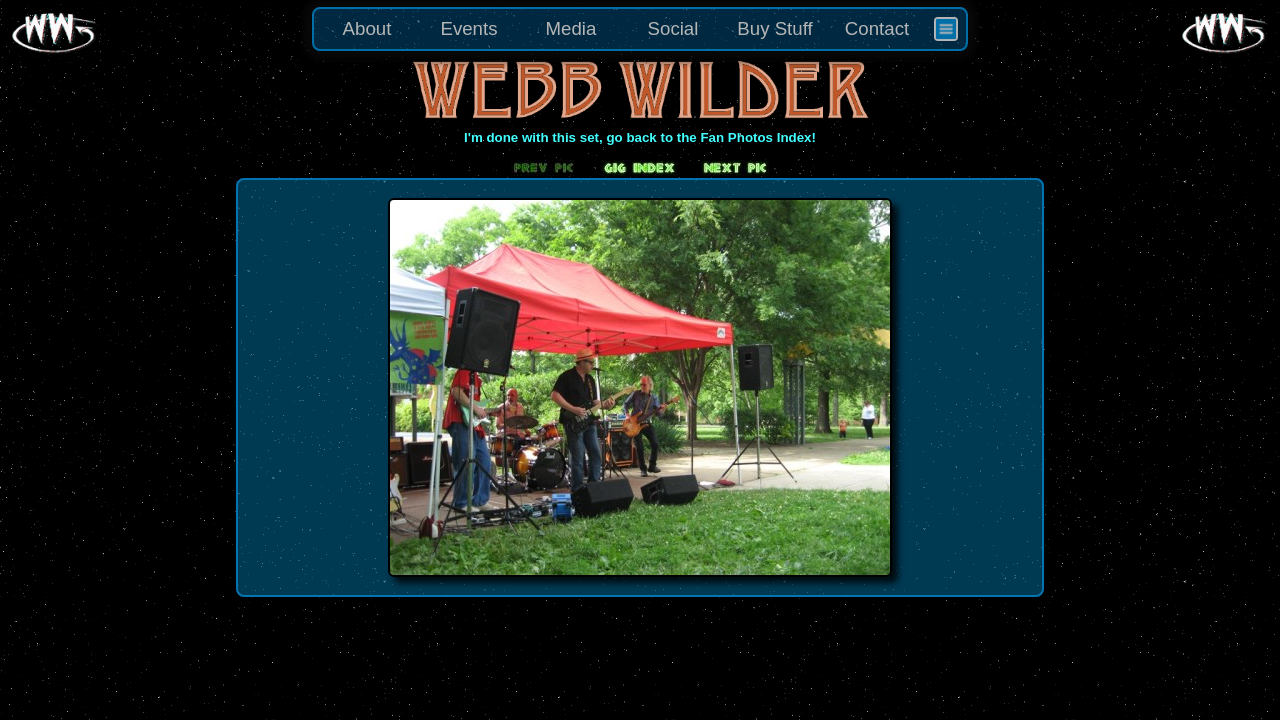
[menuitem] (946, 29)
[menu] (640, 29)
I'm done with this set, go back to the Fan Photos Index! (640, 137)
